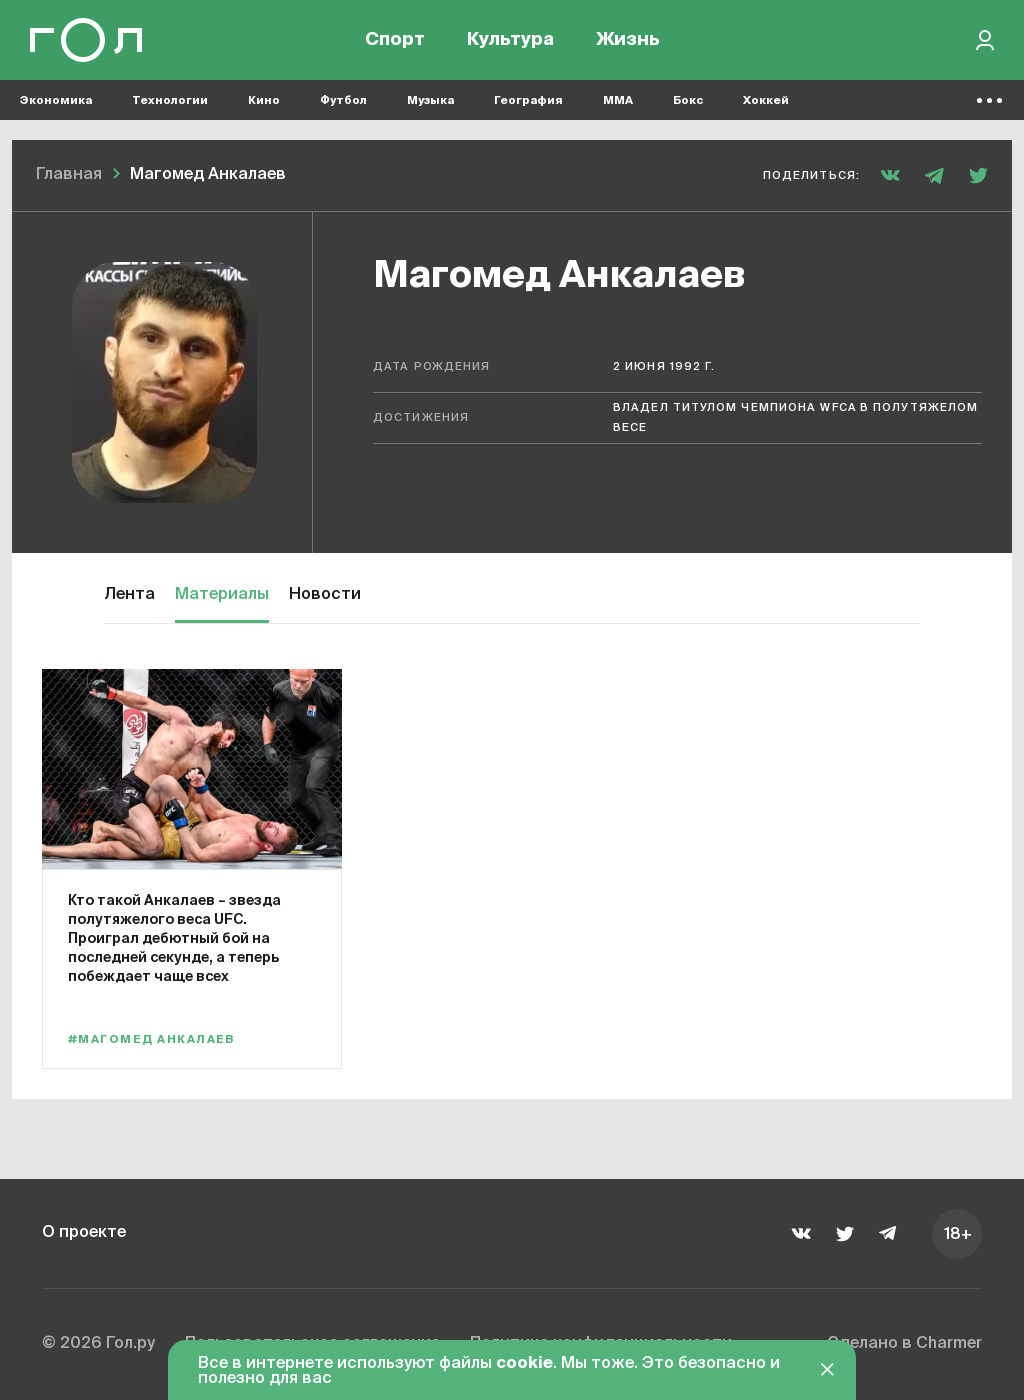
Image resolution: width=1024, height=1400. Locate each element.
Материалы (222, 595)
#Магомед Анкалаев (151, 1039)
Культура (510, 40)
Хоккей (766, 100)
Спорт (395, 40)
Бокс (688, 100)
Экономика (56, 100)
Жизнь (628, 40)
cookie (524, 1364)
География (528, 100)
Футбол (343, 100)
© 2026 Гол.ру (98, 1344)
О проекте (84, 1233)
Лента (129, 595)
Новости (325, 595)
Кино (264, 100)
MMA (618, 100)
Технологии (170, 100)
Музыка (430, 100)
